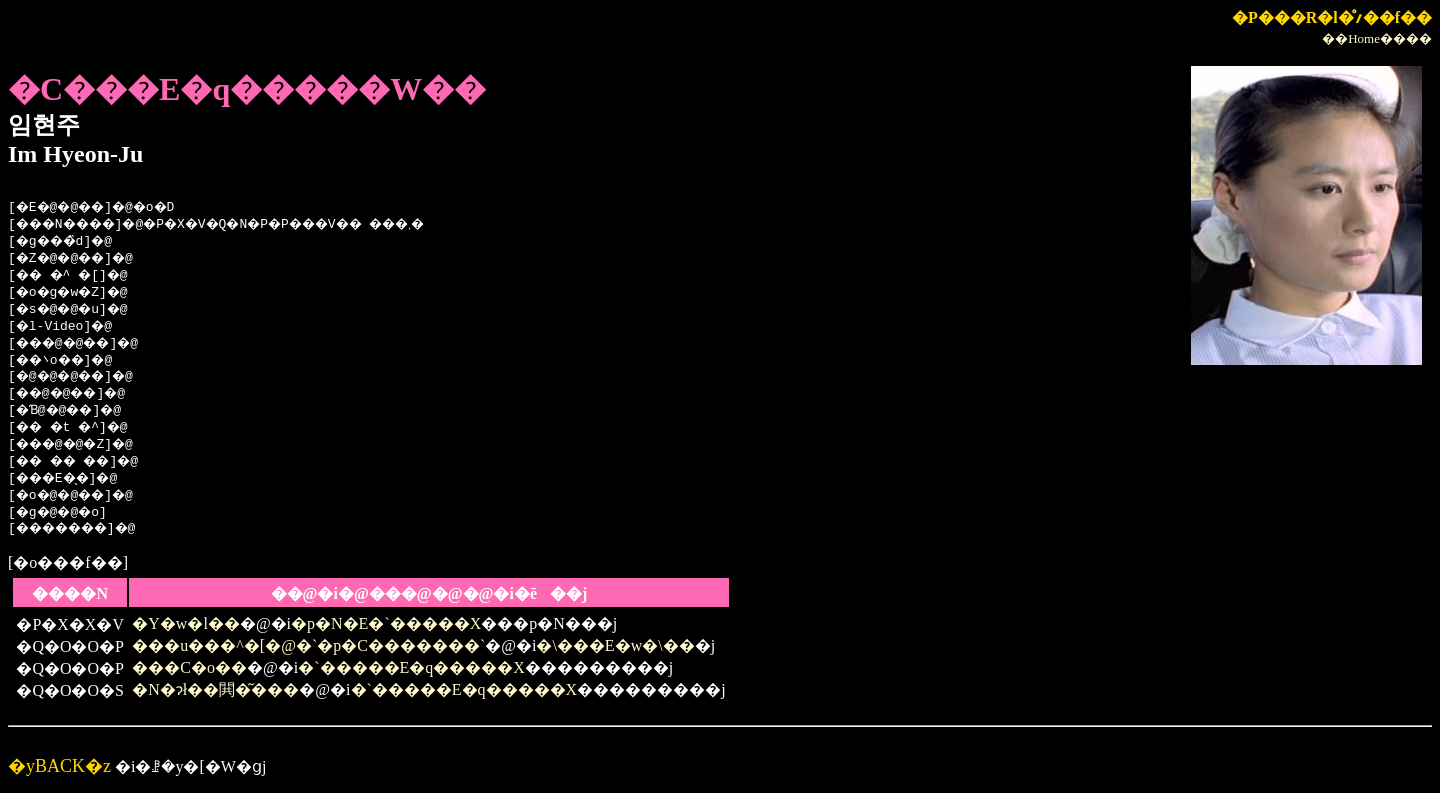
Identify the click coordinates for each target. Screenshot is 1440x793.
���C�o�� (189, 667)
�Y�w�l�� (186, 623)
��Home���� (1377, 38)
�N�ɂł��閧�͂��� (215, 689)
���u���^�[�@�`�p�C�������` (308, 645)
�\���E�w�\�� (615, 645)
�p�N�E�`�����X (386, 623)
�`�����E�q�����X (411, 667)
